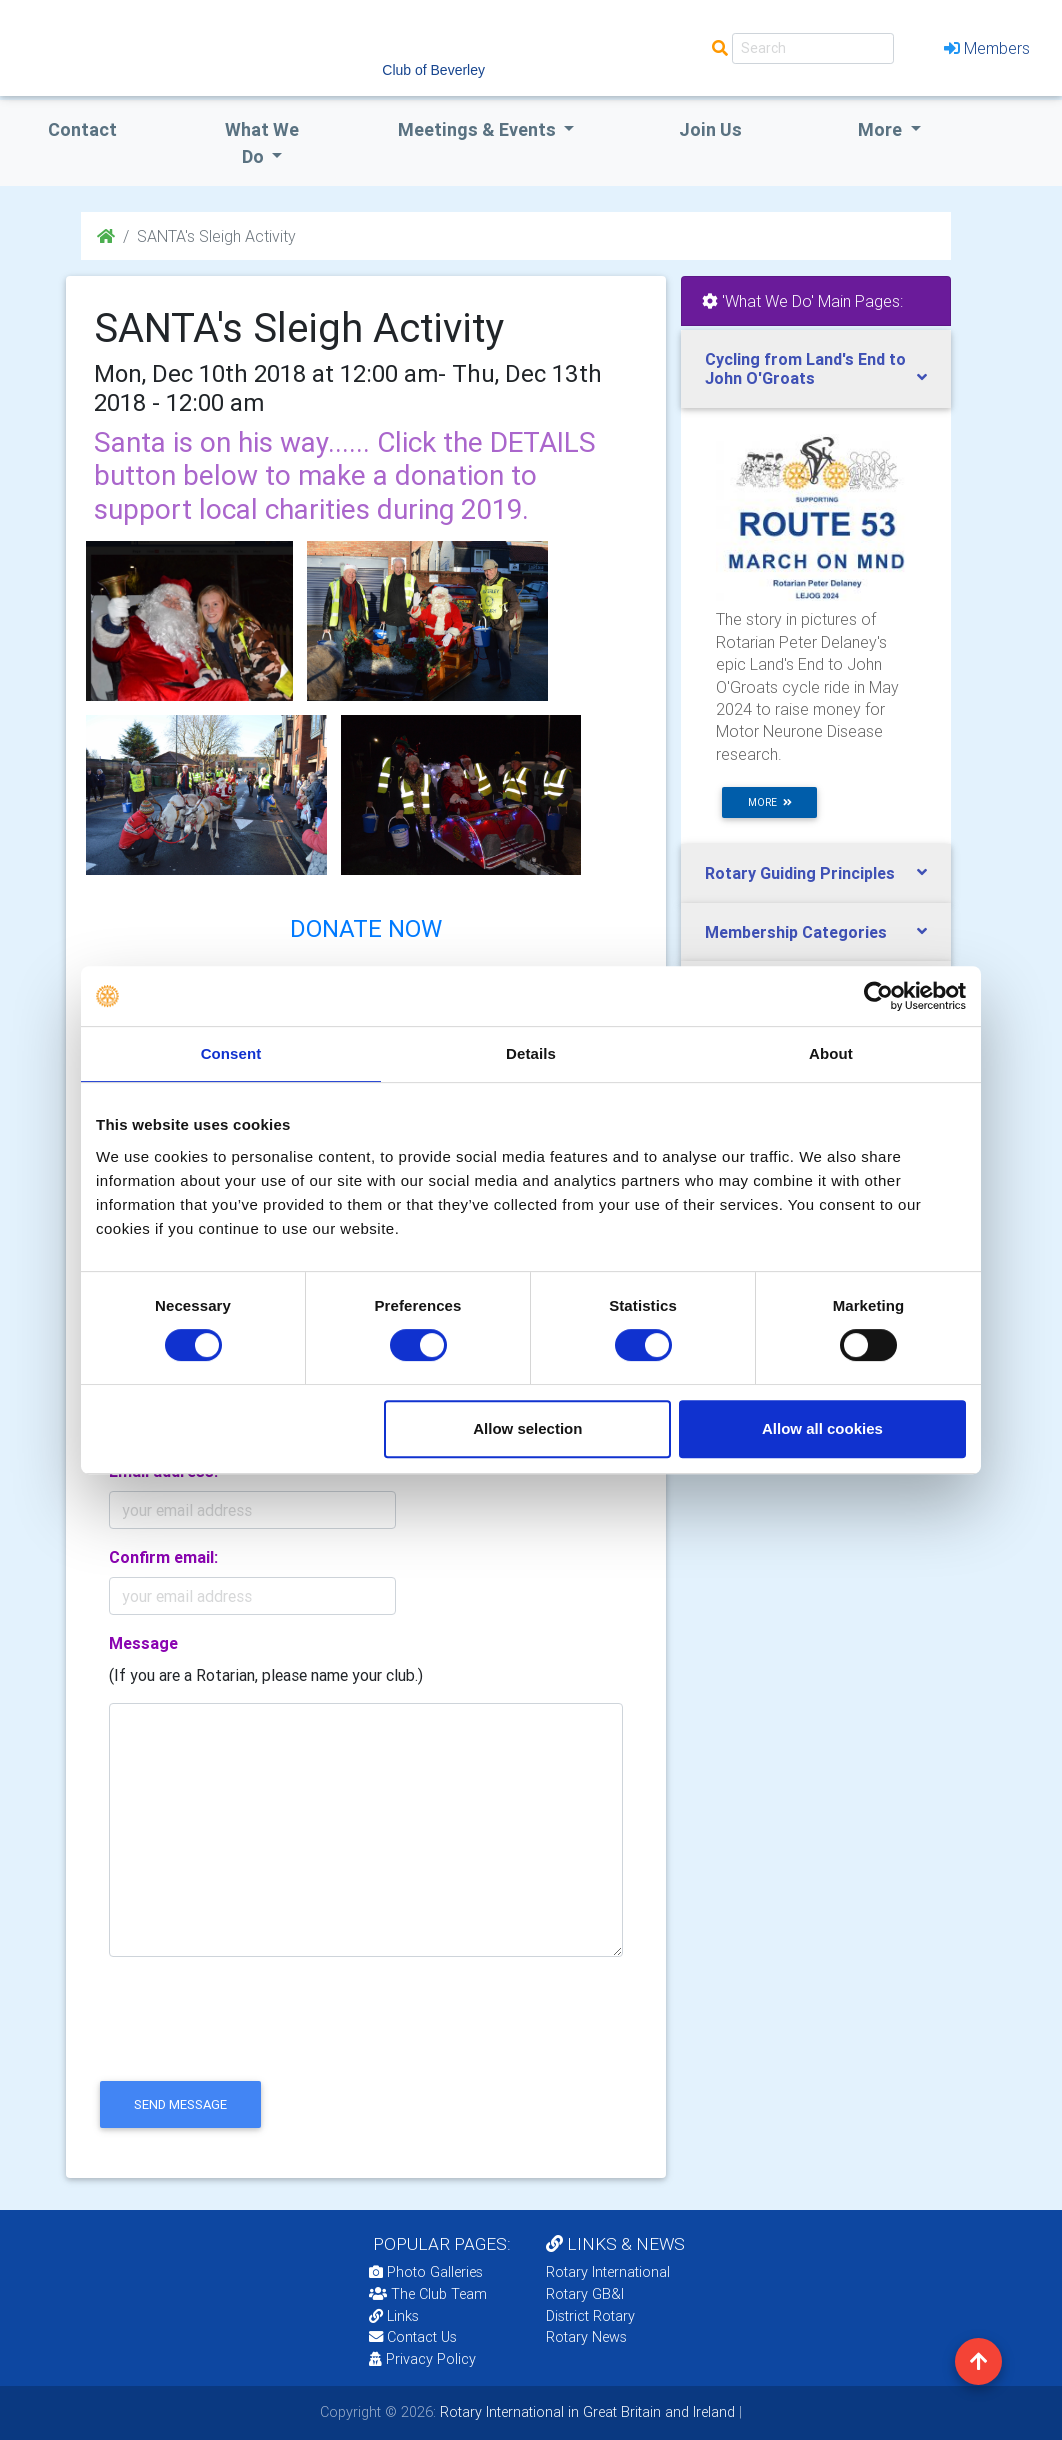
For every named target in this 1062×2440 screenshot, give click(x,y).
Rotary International (608, 2272)
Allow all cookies (822, 1428)
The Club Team (428, 2294)
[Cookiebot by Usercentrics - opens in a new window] (878, 996)
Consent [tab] (231, 1053)
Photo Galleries (426, 2272)
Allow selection (527, 1428)
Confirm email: (163, 1557)
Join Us (710, 129)
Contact (82, 129)
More (882, 129)
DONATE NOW (366, 928)
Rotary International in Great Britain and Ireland (585, 2412)
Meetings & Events (479, 129)
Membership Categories (796, 932)
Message (143, 1643)
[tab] (816, 369)
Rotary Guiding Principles (800, 873)
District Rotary (590, 2316)
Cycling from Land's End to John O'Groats (805, 368)
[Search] (813, 48)
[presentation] (246, 2036)
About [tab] (831, 1053)
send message (180, 2104)
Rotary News (586, 2337)
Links (394, 2316)
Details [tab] (531, 1053)
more (770, 802)
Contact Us (413, 2337)
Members (987, 48)
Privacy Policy (422, 2359)
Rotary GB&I (585, 2294)
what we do (262, 143)
